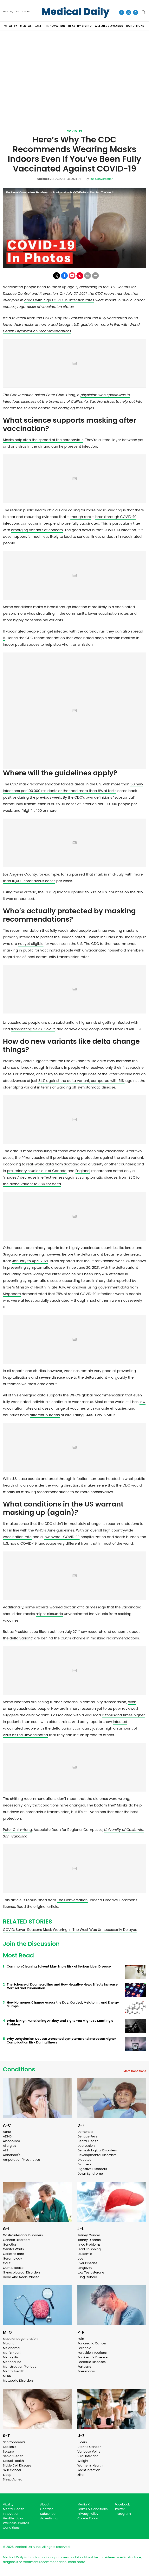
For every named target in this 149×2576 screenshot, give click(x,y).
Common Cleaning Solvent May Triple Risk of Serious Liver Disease (59, 1966)
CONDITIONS (135, 26)
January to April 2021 (30, 1260)
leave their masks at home (26, 324)
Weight (82, 2461)
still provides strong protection (72, 1157)
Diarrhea (84, 2164)
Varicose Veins (88, 2451)
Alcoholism (11, 2141)
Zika (80, 2475)
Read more (76, 2562)
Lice (80, 2258)
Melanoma (11, 2348)
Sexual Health (13, 2461)
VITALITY (10, 26)
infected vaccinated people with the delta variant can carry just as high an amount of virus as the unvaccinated (70, 1728)
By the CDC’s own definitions (87, 797)
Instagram (123, 2513)
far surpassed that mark (82, 874)
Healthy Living (13, 2518)
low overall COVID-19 (62, 1536)
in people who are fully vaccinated (69, 523)
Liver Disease (87, 2263)
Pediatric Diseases (91, 2362)
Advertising (49, 2518)
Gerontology (12, 2258)
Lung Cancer (87, 2277)
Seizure (8, 2451)
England (82, 1170)
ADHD (7, 2136)
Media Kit (84, 2504)
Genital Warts (13, 2249)
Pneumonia (86, 2371)
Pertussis (84, 2366)
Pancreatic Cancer (92, 2343)
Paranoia (84, 2348)
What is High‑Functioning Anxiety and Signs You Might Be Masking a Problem (60, 2022)
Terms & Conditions (92, 2509)
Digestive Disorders (92, 2169)
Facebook (122, 2504)
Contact (46, 2509)
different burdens (45, 1415)
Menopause (12, 2362)
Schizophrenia (14, 2442)
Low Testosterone (90, 2272)
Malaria (9, 2343)
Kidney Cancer (88, 2235)
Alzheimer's (11, 2155)
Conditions (19, 2069)
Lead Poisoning (89, 2249)
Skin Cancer (12, 2470)
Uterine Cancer (89, 2447)
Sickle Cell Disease (17, 2465)
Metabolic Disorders (18, 2380)
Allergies (9, 2145)
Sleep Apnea (13, 2479)
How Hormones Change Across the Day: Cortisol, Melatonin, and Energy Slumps (63, 2004)
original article (45, 1906)
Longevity (84, 2268)
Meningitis (11, 2357)
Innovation (11, 2513)
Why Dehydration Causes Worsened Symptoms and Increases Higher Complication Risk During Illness (61, 2040)
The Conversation (101, 179)
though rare (80, 516)
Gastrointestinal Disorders (23, 2235)
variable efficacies (111, 1408)
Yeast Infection (88, 2470)
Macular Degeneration (20, 2338)
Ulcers (82, 2442)
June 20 (83, 1267)
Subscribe (47, 2513)
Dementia (85, 2132)
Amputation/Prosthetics (21, 2159)
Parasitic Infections (92, 2352)
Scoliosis (9, 2447)
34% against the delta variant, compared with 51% (81, 1080)
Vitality (8, 2504)
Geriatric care (13, 2254)
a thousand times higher (123, 1715)
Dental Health (87, 2141)
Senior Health (13, 2456)
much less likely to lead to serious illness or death (74, 536)
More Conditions (134, 2071)
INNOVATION (55, 26)
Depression (86, 2145)
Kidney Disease (89, 2240)
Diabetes (84, 2159)
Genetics (9, 2244)
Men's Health (13, 2352)
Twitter (120, 2509)
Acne (7, 2132)
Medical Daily (76, 12)
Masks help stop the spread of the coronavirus (43, 439)
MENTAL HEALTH (32, 26)
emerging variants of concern (37, 529)
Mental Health (13, 2371)
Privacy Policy (87, 2513)
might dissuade (49, 1613)
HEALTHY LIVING (80, 26)
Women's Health (89, 2465)
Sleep (7, 2475)
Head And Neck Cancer (21, 2277)
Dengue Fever (88, 2136)
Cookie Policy (87, 2518)
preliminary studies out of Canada (37, 1170)
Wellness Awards (109, 26)
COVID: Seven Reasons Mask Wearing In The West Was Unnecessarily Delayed (70, 1929)
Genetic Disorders (16, 2240)
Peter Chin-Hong (17, 1829)
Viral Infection (88, 2456)
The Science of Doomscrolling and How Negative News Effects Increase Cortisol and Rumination (62, 1986)
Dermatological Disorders (97, 2150)
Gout (6, 2263)
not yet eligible (30, 943)
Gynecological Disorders (22, 2272)
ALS (5, 2150)
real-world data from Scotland (52, 1164)
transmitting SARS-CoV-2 (33, 1029)
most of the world (117, 1543)
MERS (7, 2376)
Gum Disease (13, 2268)
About (44, 2504)
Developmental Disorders (96, 2155)
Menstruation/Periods (19, 2366)
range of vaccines (70, 1408)
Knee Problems (88, 2244)
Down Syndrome (90, 2173)
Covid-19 (74, 131)
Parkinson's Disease (92, 2357)
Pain (80, 2338)
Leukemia (84, 2254)
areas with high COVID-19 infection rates (59, 300)
